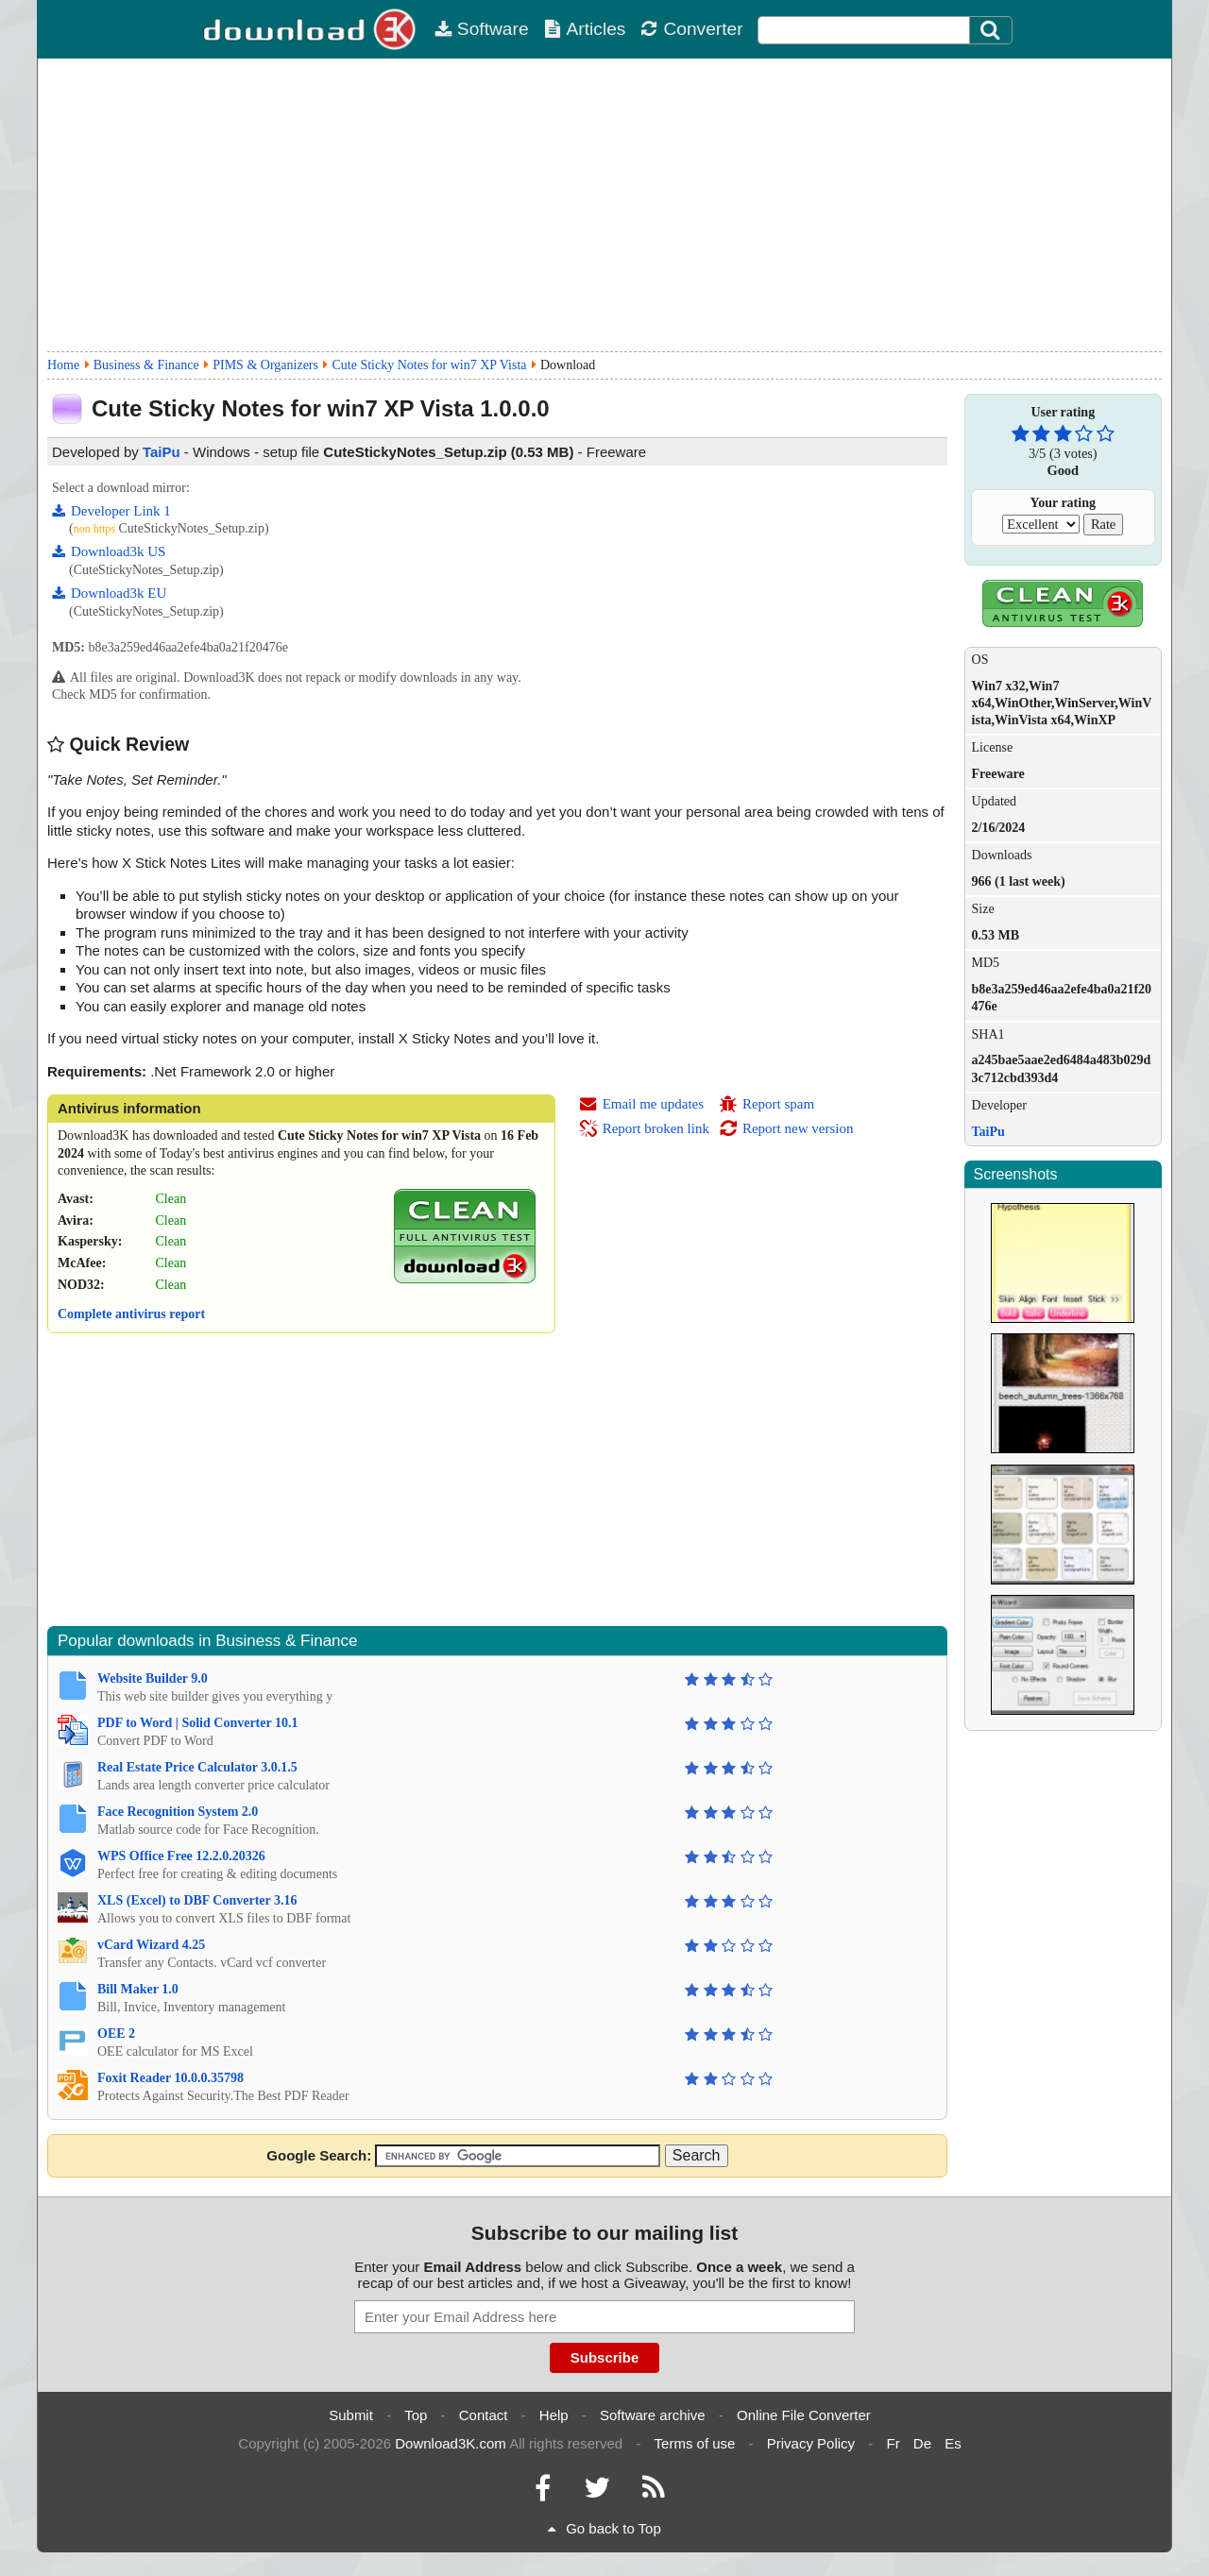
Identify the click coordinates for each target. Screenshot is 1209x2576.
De (922, 2443)
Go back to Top (604, 2528)
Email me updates (641, 1103)
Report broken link (644, 1128)
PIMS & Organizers (265, 365)
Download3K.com (450, 2443)
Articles (585, 29)
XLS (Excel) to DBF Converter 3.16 (197, 1900)
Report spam (766, 1103)
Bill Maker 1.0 (138, 1989)
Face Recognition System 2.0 (177, 1812)
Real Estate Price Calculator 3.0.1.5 (197, 1767)
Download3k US (108, 551)
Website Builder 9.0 (152, 1678)
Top (415, 2415)
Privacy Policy (811, 2443)
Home (63, 365)
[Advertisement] (604, 205)
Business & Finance (146, 365)
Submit (351, 2415)
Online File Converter (804, 2415)
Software (481, 29)
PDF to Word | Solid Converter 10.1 (197, 1723)
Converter (691, 29)
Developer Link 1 (111, 510)
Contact (483, 2415)
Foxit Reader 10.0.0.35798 (170, 2078)
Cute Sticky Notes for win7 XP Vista (429, 365)
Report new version (786, 1128)
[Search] (991, 30)
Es (953, 2443)
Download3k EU (109, 593)
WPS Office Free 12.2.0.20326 (181, 1856)
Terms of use (695, 2443)
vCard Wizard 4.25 (151, 1945)
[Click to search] (993, 30)
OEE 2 (116, 2033)
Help (554, 2415)
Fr (892, 2443)
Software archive (653, 2415)
